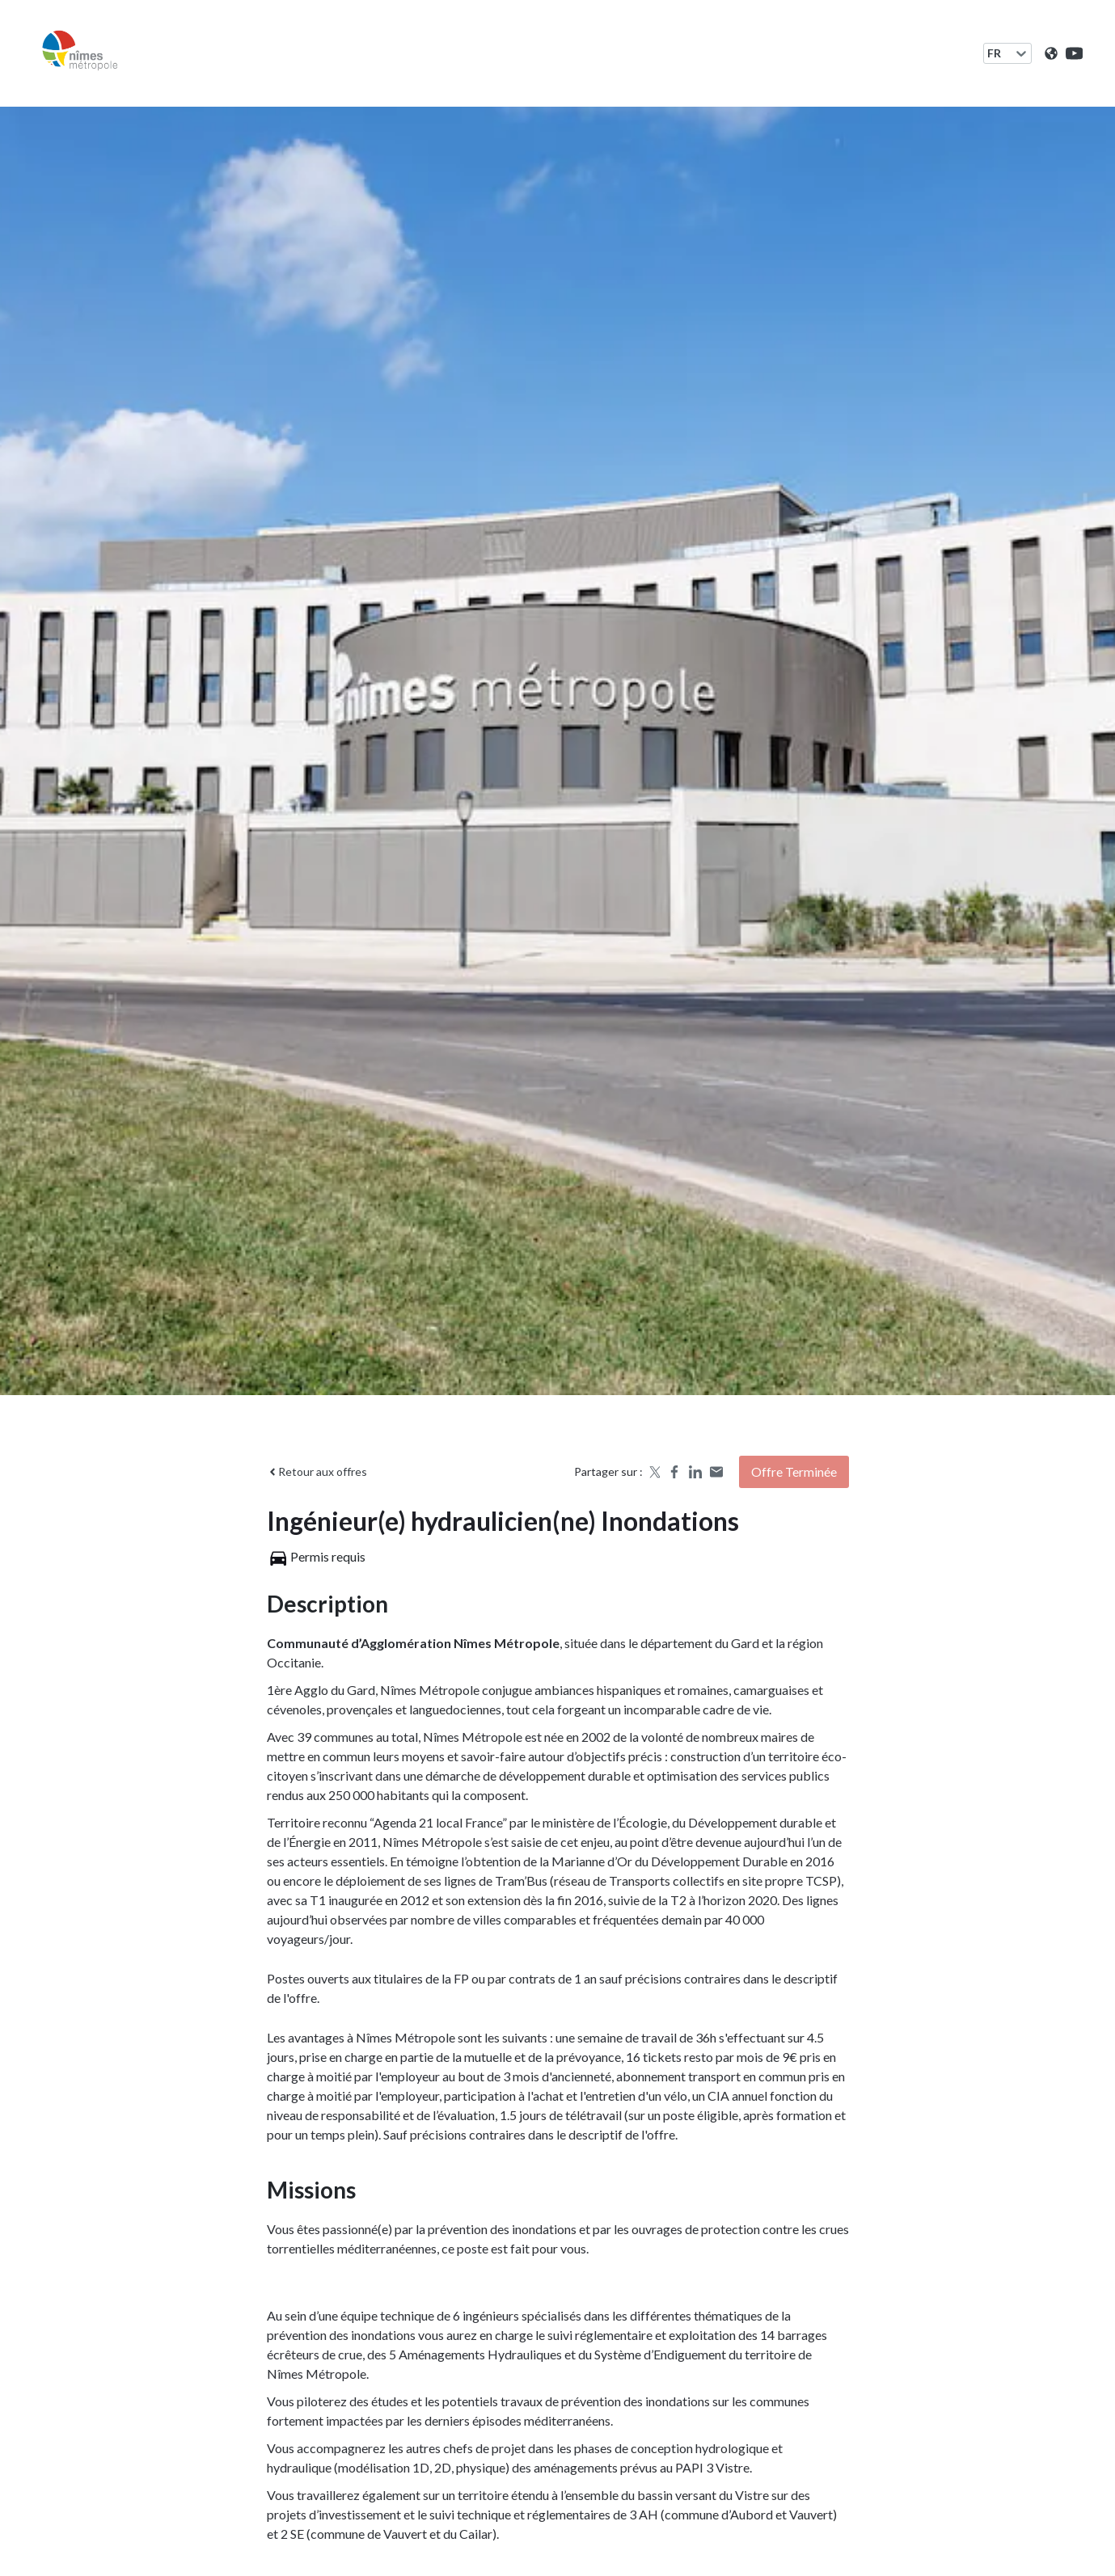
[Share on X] (653, 1471)
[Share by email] (716, 1471)
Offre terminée (794, 1471)
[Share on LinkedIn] (695, 1471)
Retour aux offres (317, 1471)
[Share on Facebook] (674, 1471)
